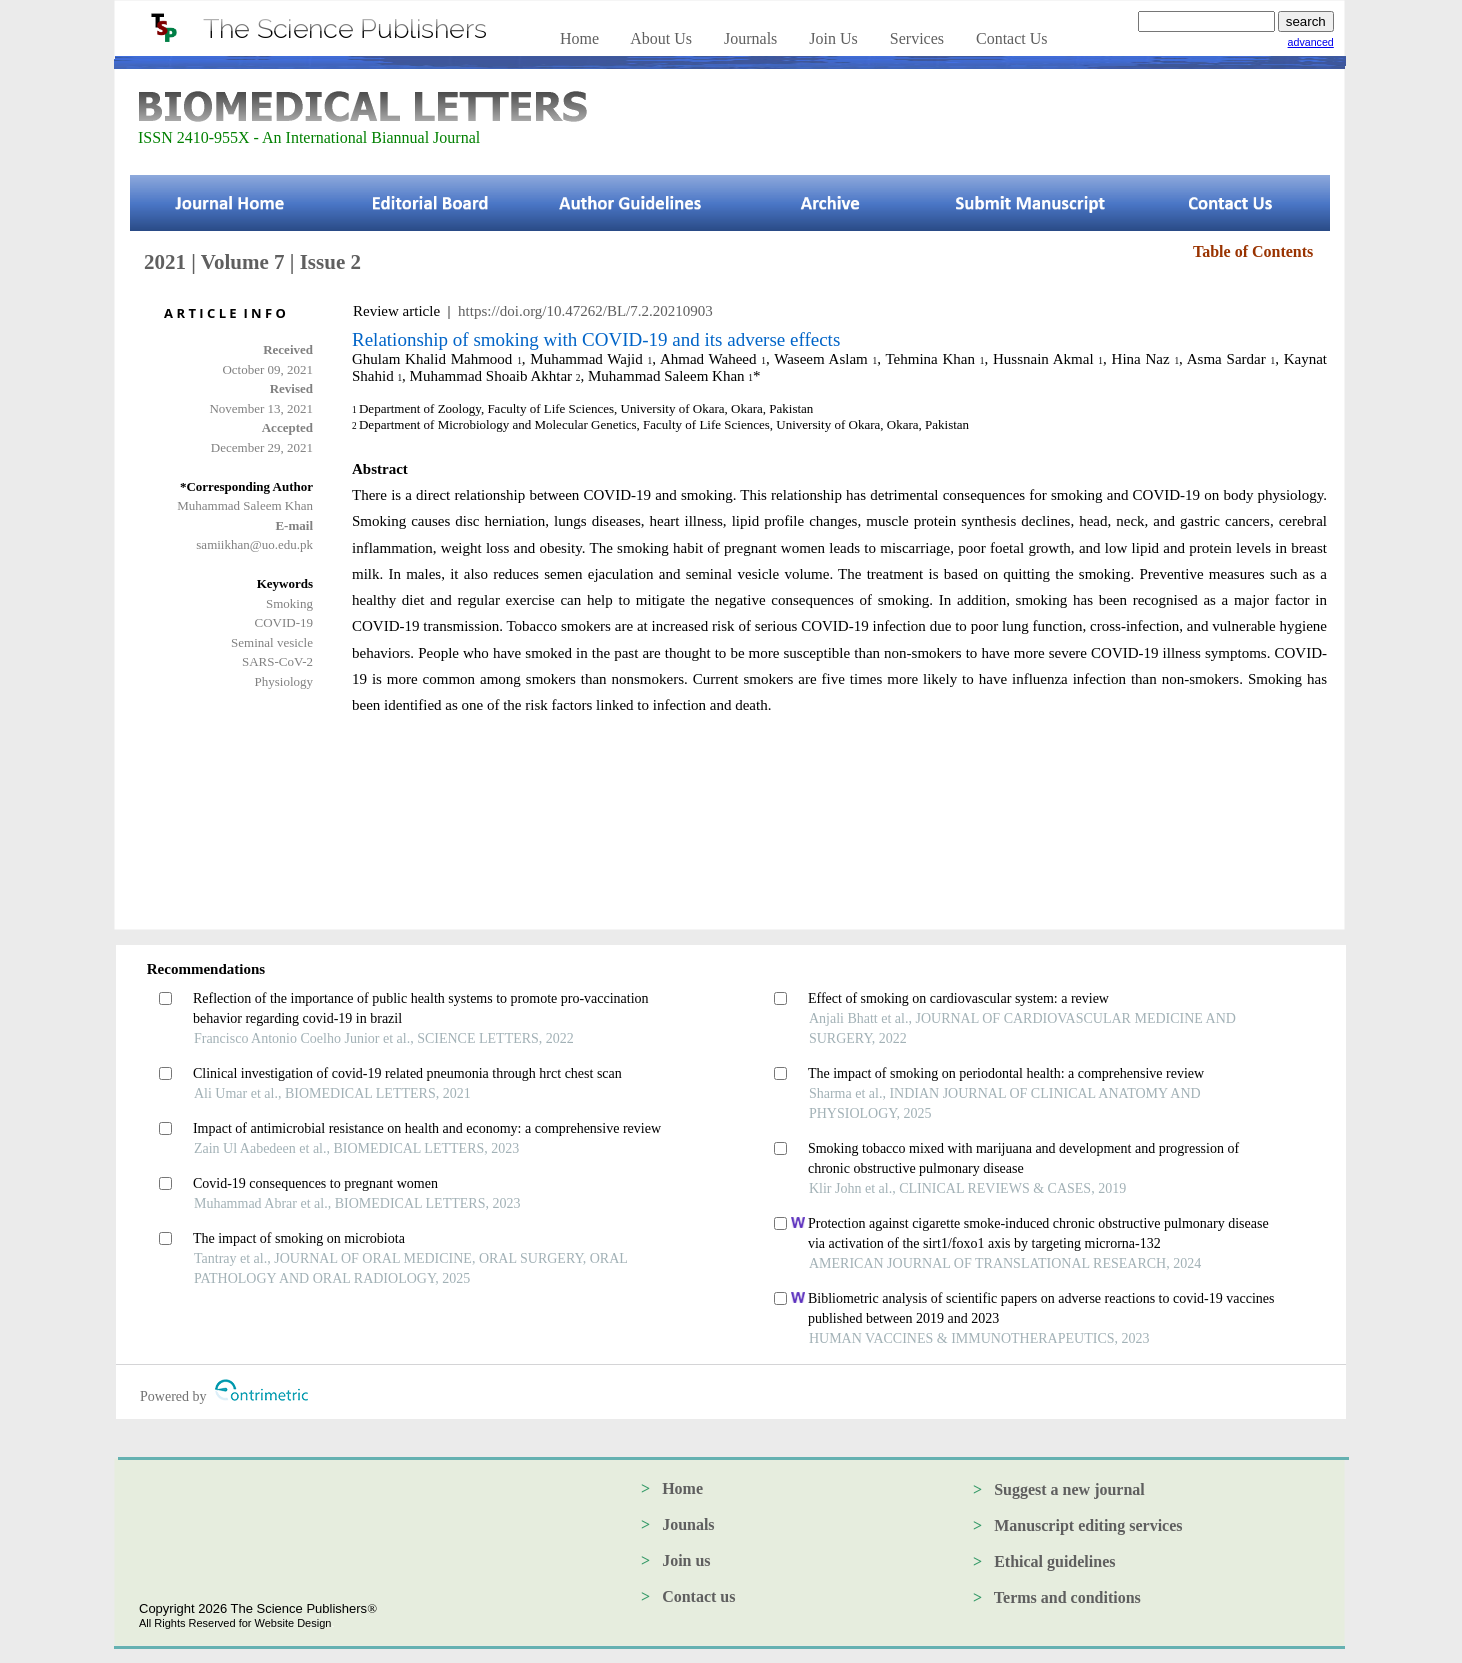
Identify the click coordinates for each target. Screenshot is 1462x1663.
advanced (1311, 42)
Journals (750, 38)
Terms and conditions (1067, 1597)
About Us (661, 38)
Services (917, 38)
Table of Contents (1253, 251)
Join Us (833, 38)
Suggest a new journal (1069, 1489)
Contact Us (1012, 38)
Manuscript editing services (1088, 1525)
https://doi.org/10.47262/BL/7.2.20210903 (585, 311)
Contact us (698, 1596)
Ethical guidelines (1054, 1561)
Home (682, 1488)
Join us (686, 1560)
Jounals (688, 1524)
